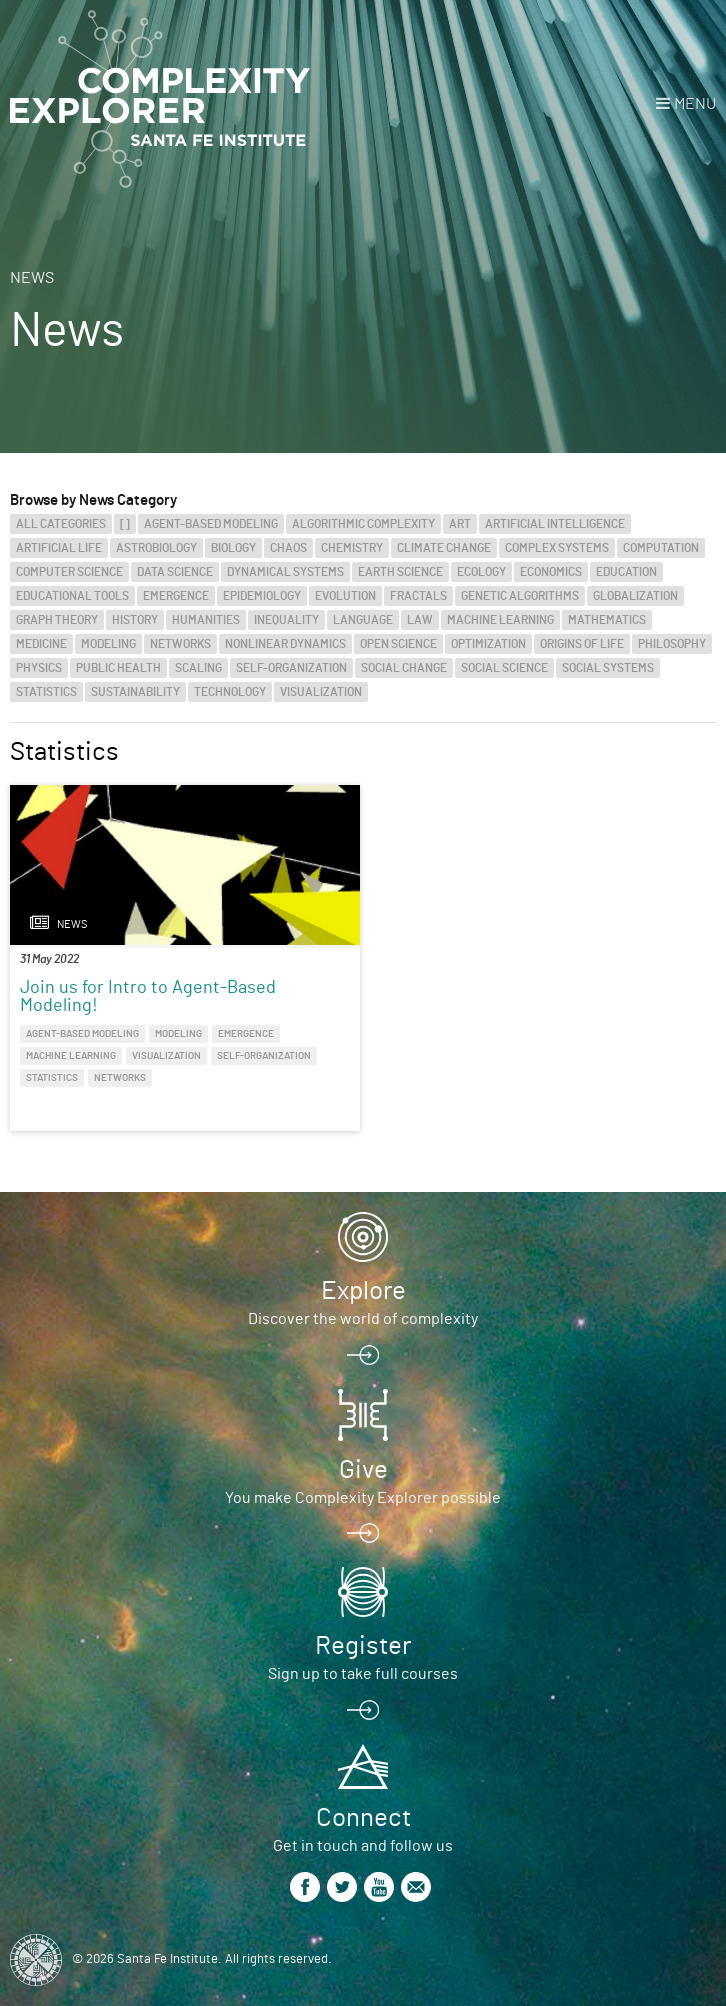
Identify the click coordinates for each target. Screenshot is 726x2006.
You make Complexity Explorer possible (363, 1498)
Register (363, 1646)
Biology (233, 548)
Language (363, 620)
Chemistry (352, 548)
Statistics (46, 692)
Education (626, 572)
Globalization (635, 596)
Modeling (108, 644)
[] (125, 524)
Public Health (118, 668)
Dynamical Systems (285, 572)
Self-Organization (291, 668)
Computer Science (69, 572)
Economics (551, 572)
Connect (363, 1818)
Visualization (321, 692)
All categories (61, 524)
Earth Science (400, 572)
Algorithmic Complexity (363, 524)
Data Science (175, 572)
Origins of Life (582, 644)
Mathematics (607, 620)
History (135, 620)
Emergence (176, 596)
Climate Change (444, 548)
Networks (180, 644)
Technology (230, 692)
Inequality (286, 620)
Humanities (206, 620)
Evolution (345, 596)
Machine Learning (500, 620)
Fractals (418, 596)
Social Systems (608, 668)
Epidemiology (262, 596)
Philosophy (672, 644)
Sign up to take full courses (363, 1674)
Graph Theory (57, 620)
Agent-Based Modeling (211, 524)
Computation (661, 548)
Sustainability (135, 692)
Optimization (488, 644)
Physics (39, 668)
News (32, 278)
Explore (363, 1291)
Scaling (198, 668)
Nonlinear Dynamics (285, 644)
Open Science (398, 644)
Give (363, 1470)
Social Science (504, 668)
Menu (695, 104)
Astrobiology (156, 548)
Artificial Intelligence (555, 524)
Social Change (404, 668)
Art (460, 524)
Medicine (41, 644)
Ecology (481, 572)
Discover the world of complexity (363, 1319)
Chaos (288, 548)
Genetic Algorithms (520, 596)
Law (420, 620)
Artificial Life (59, 548)
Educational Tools (72, 596)
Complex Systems (557, 548)
